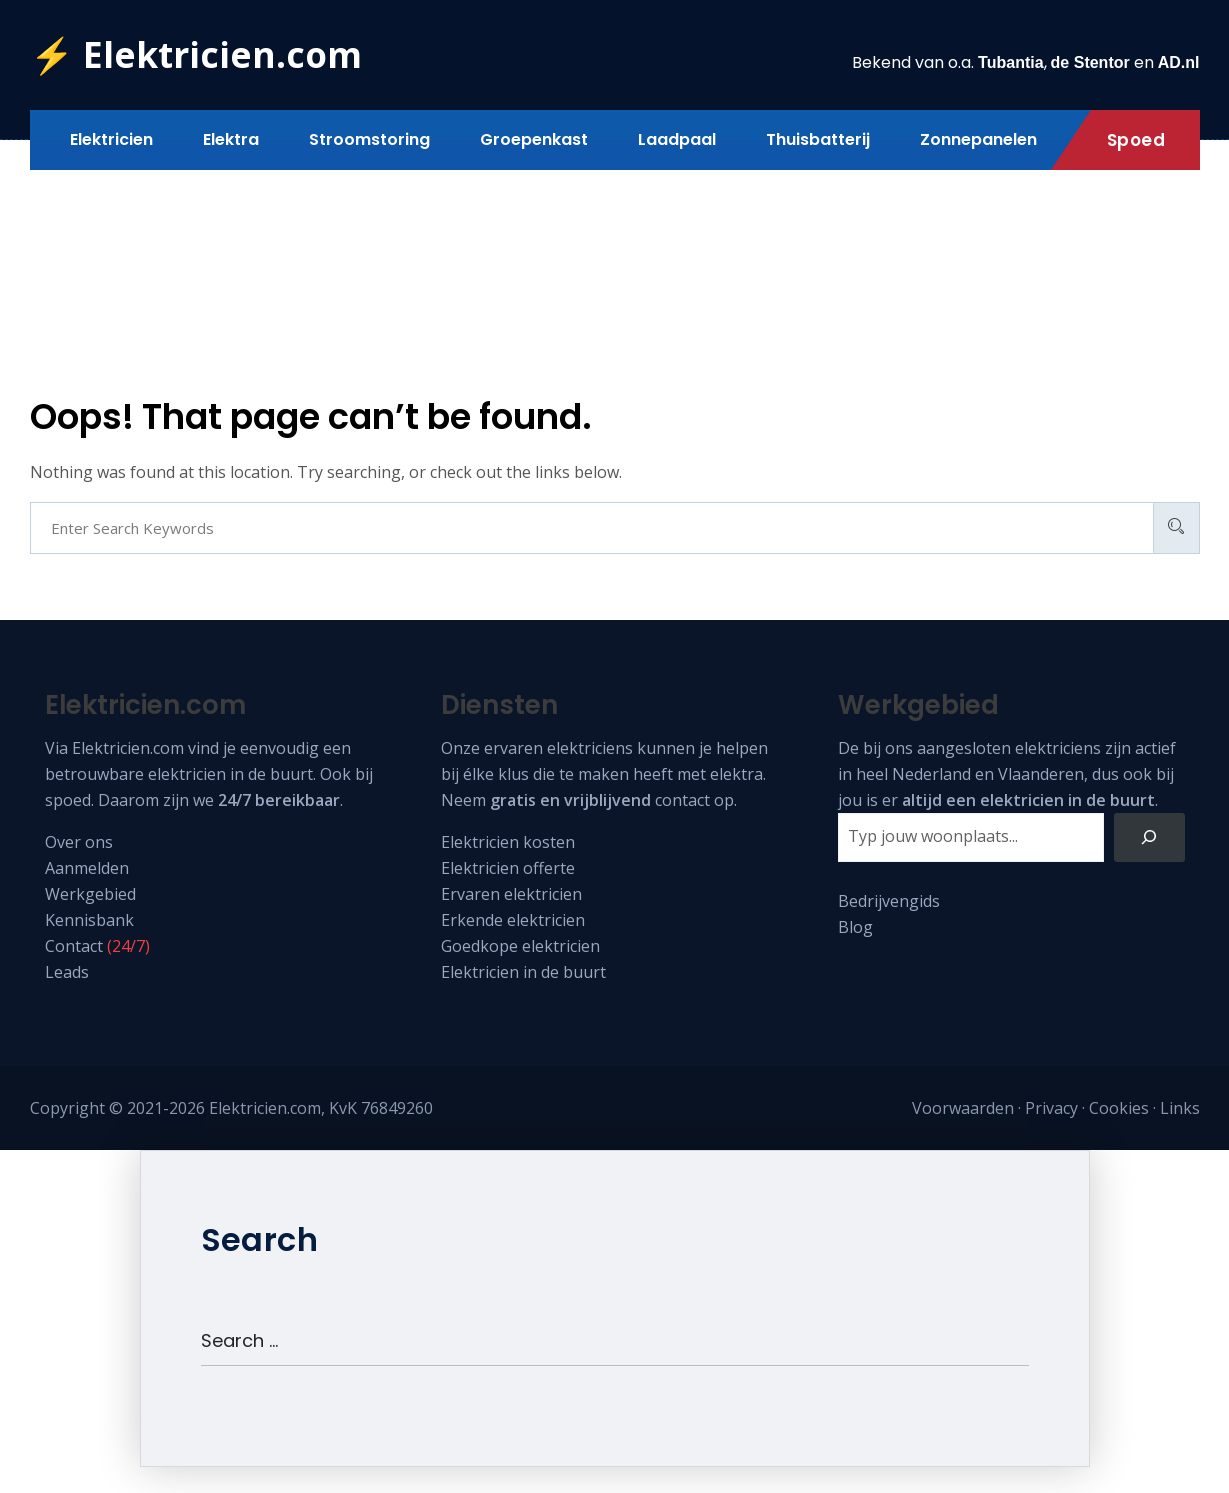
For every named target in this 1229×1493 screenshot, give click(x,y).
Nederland (931, 774)
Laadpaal (677, 139)
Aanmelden (87, 868)
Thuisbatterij (818, 139)
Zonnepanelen (978, 139)
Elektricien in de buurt (523, 972)
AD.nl (1179, 62)
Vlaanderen (1041, 774)
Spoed (1136, 140)
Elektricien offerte (508, 868)
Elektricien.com (128, 748)
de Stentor (1090, 62)
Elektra (231, 139)
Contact (74, 946)
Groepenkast (534, 139)
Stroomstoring (369, 139)
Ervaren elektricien (511, 894)
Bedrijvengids (889, 901)
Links (1180, 1108)
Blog (855, 927)
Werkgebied (90, 894)
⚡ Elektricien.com (196, 54)
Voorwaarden (963, 1108)
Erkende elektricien (513, 920)
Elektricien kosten (508, 842)
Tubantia (1010, 62)
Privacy (1051, 1108)
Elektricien (111, 139)
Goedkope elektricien (520, 946)
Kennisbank (89, 920)
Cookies (1119, 1108)
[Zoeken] (1149, 837)
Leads (67, 972)
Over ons (79, 842)
